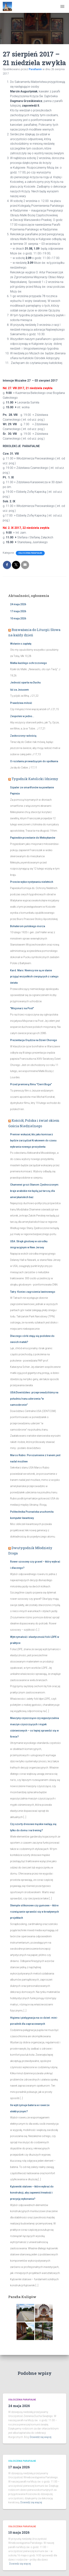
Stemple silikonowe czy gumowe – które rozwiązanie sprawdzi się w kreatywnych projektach (34, 1911)
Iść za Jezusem (19, 689)
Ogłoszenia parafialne (30, 553)
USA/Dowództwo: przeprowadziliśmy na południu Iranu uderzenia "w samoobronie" (34, 1398)
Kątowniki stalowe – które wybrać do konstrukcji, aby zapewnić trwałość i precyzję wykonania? (32, 2192)
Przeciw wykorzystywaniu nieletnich (31, 881)
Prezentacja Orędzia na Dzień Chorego (33, 1040)
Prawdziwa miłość (21, 702)
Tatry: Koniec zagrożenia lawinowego (32, 1291)
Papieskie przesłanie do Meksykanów (32, 837)
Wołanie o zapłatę (20, 643)
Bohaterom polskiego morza (27, 926)
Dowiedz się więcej (40, 2437)
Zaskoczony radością (23, 735)
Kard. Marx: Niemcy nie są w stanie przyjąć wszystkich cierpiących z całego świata (34, 976)
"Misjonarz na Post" (22, 1008)
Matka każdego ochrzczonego (28, 663)
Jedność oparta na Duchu (25, 682)
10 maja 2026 (18, 618)
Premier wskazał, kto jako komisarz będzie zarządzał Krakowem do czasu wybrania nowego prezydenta (33, 1140)
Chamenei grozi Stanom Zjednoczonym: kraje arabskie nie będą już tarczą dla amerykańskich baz (34, 1190)
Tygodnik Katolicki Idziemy (35, 779)
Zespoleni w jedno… (22, 716)
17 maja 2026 (18, 611)
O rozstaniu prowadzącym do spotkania (34, 761)
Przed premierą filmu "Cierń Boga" (31, 1084)
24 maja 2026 (18, 604)
